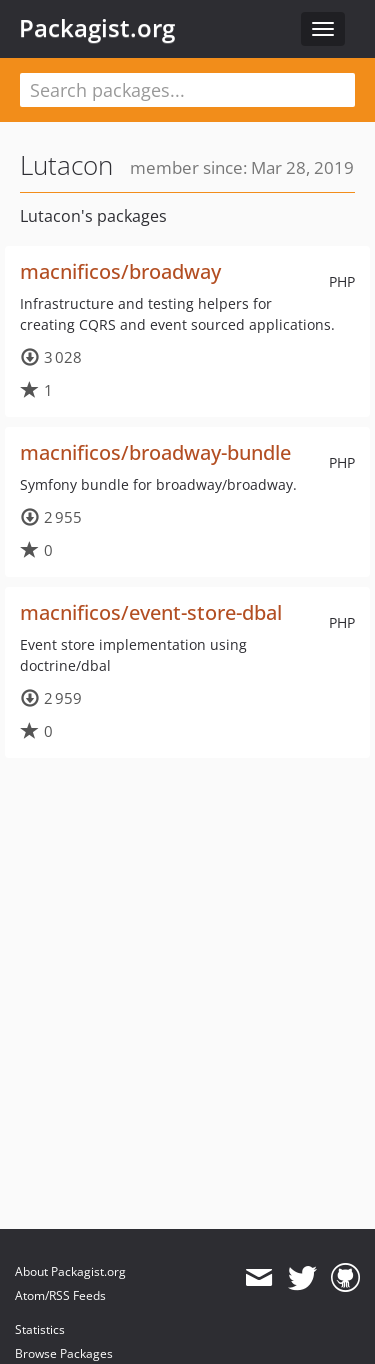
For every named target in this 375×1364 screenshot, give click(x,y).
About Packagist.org (70, 1271)
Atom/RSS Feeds (60, 1295)
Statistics (40, 1329)
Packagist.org (97, 28)
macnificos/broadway (120, 271)
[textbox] (187, 90)
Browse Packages (64, 1353)
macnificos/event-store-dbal (151, 612)
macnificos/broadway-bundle (155, 452)
